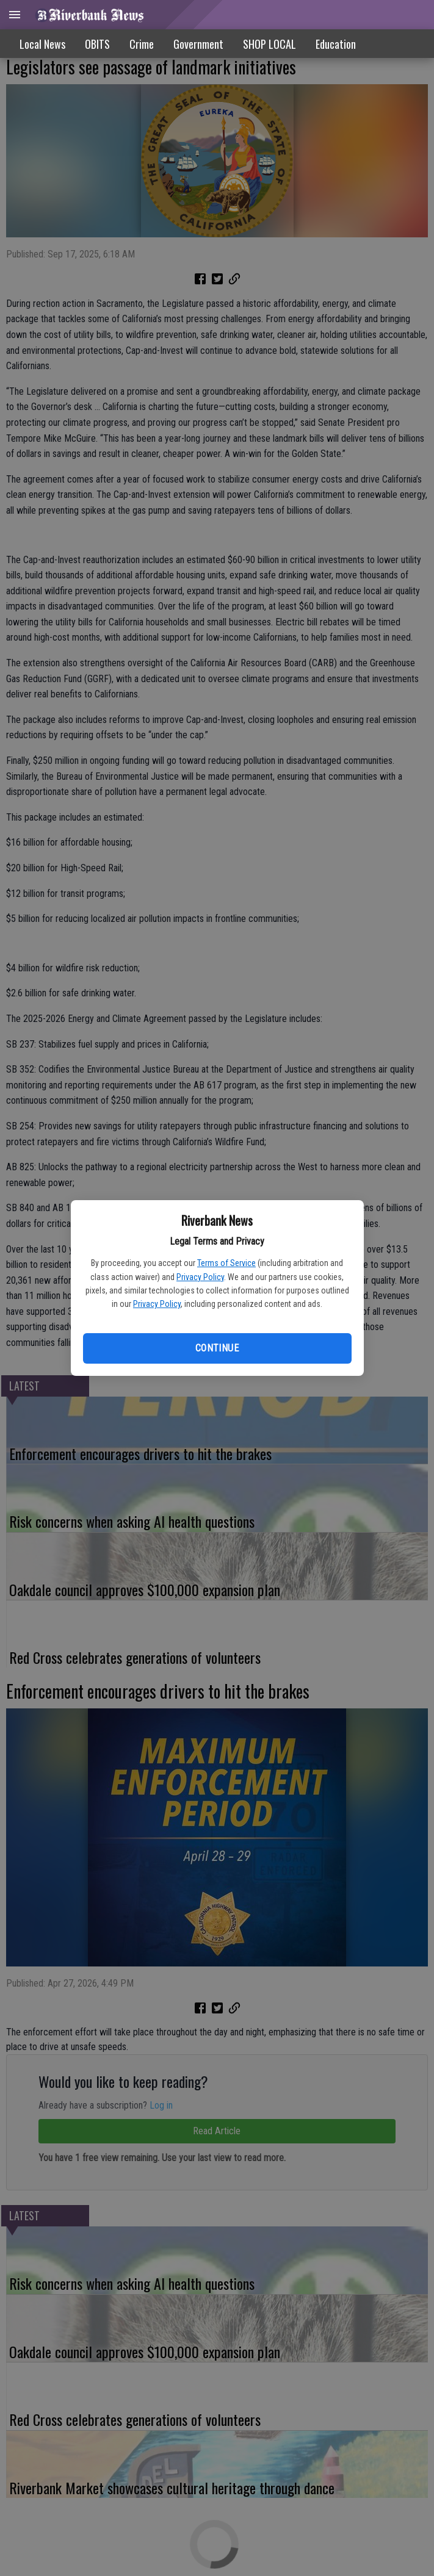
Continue (217, 1348)
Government (198, 44)
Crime (141, 44)
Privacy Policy (200, 1277)
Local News (42, 44)
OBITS (97, 44)
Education (336, 44)
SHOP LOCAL (269, 44)
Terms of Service (226, 1263)
